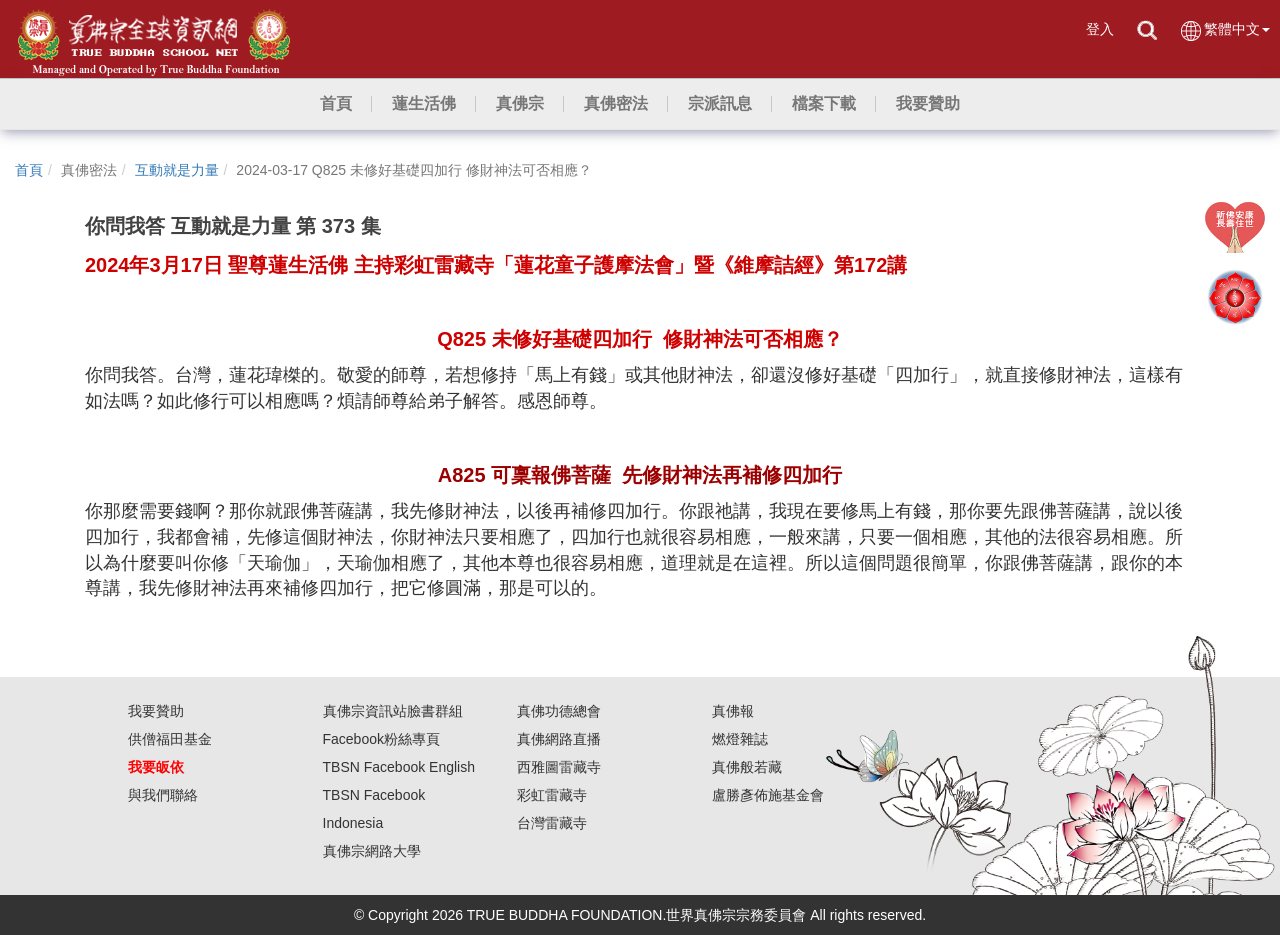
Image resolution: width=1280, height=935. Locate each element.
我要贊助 (156, 711)
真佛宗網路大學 (372, 851)
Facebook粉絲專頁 (381, 739)
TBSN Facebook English (399, 767)
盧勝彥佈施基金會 (768, 795)
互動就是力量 (177, 170)
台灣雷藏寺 (552, 823)
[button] (424, 104)
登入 (1100, 29)
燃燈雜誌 (740, 739)
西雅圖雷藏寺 (559, 767)
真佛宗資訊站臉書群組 (393, 711)
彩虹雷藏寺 (552, 795)
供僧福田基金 (170, 739)
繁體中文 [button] (1224, 30)
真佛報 (733, 711)
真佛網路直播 (559, 739)
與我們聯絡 (163, 795)
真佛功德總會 (559, 711)
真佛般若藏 (747, 767)
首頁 (29, 170)
